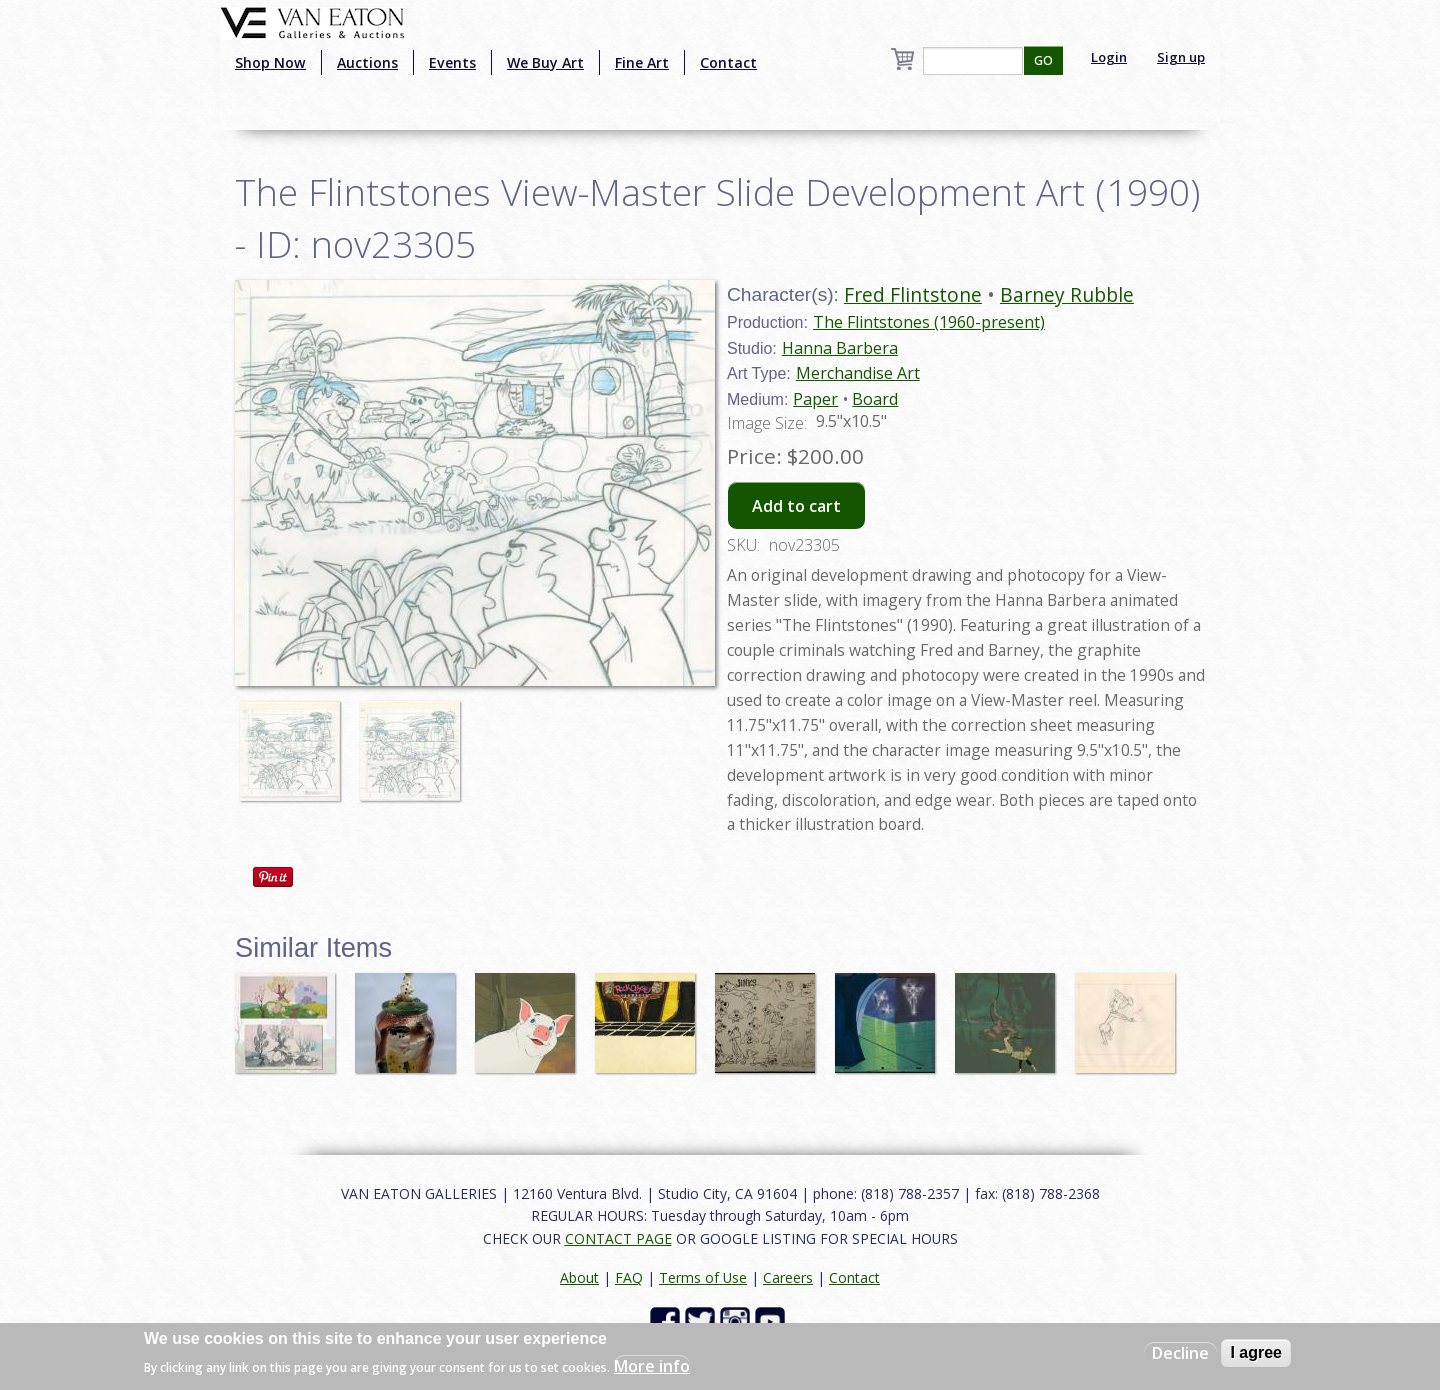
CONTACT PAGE (618, 1238)
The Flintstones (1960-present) (929, 322)
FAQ (629, 1277)
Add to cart (796, 506)
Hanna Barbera (840, 348)
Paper (815, 399)
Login (1109, 57)
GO (1043, 60)
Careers (788, 1277)
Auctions (367, 62)
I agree (1256, 1352)
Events (452, 62)
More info (652, 1366)
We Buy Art (545, 62)
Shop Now (270, 62)
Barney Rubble (1067, 294)
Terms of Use (703, 1277)
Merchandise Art (858, 373)
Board (875, 399)
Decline (1180, 1353)
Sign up (1181, 57)
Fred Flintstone (913, 294)
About (579, 1277)
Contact (728, 62)
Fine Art (642, 62)
